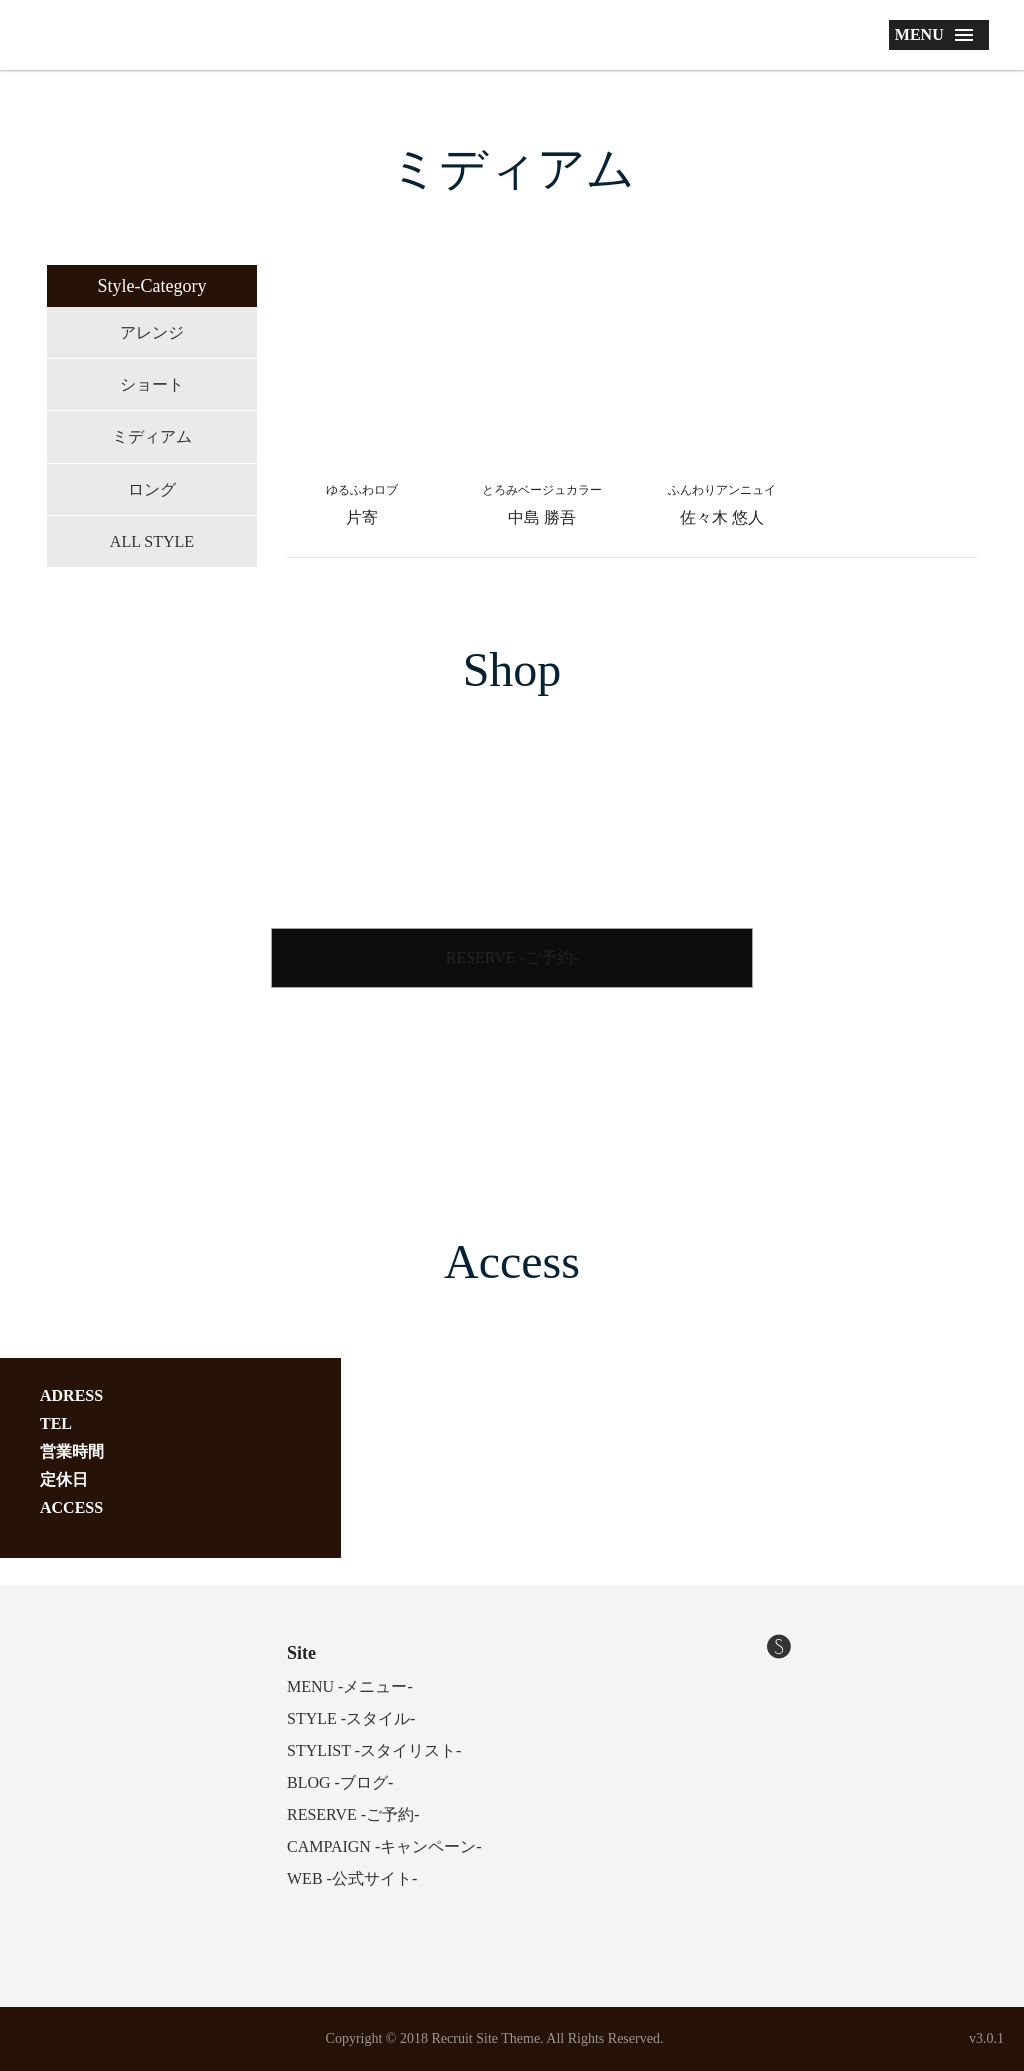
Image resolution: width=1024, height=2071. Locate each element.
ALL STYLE (152, 541)
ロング (152, 489)
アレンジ (152, 332)
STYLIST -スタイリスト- (374, 1750)
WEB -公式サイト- (352, 1878)
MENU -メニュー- (350, 1686)
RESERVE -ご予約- (512, 957)
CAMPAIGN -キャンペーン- (384, 1846)
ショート (152, 384)
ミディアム (152, 436)
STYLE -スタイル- (351, 1718)
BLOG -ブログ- (340, 1782)
